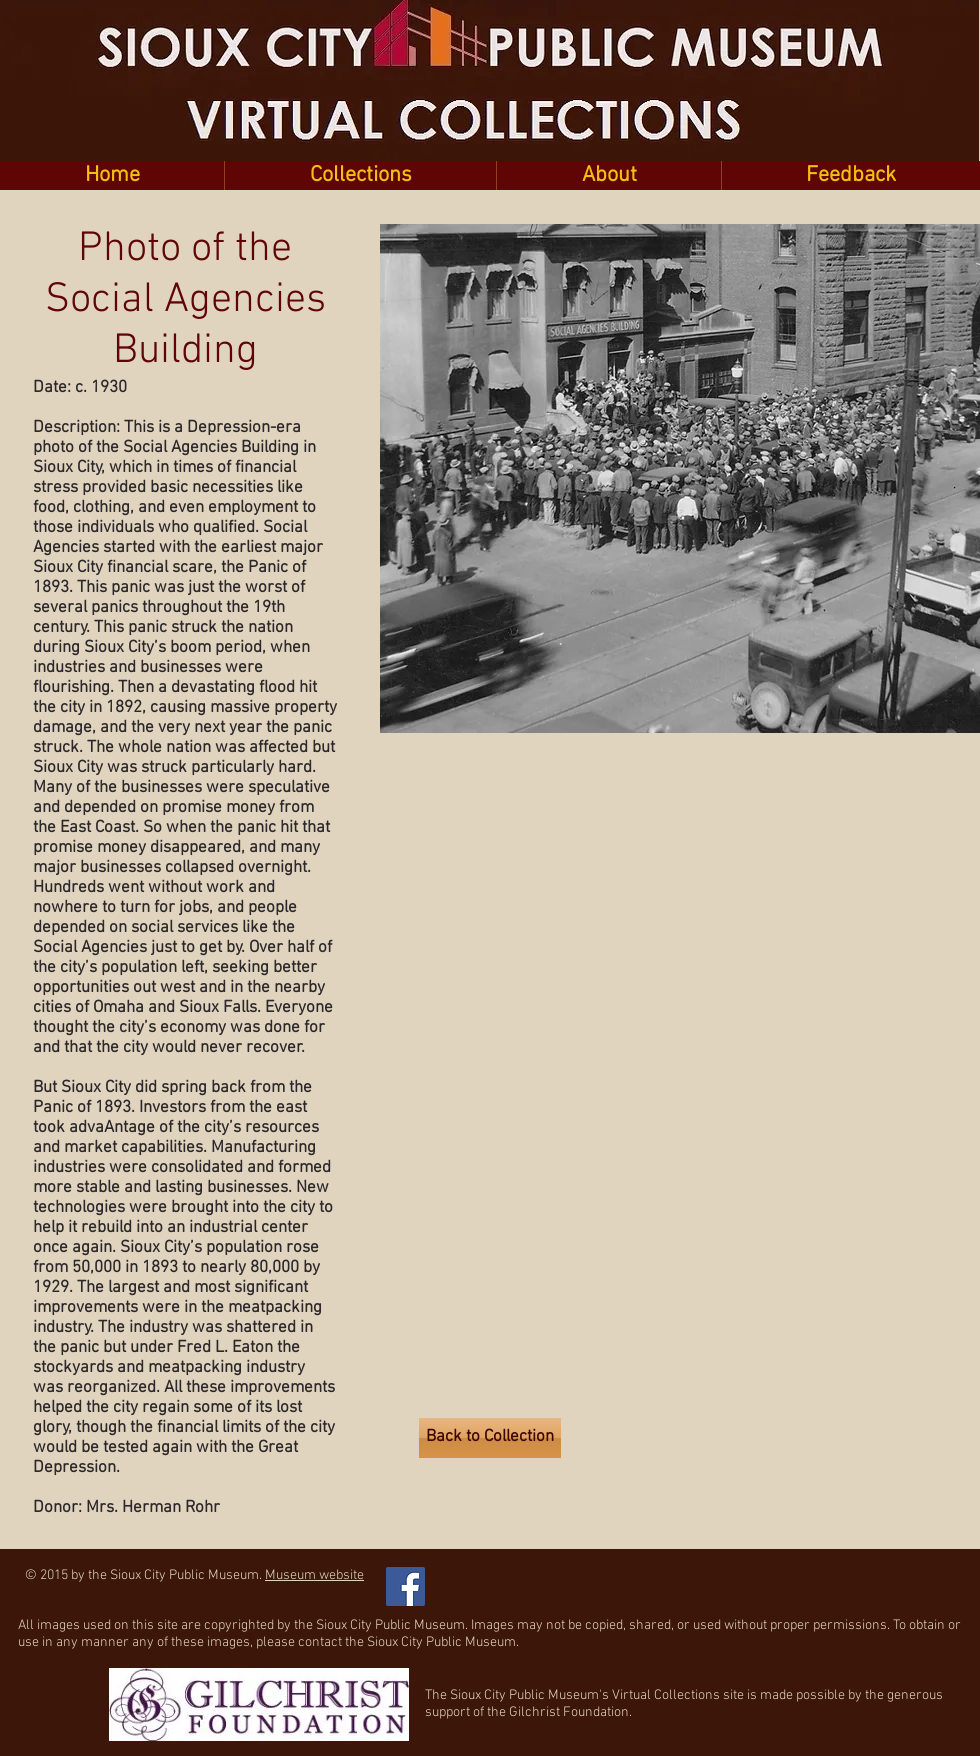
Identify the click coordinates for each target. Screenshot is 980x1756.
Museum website (314, 1575)
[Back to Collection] (490, 1438)
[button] (360, 175)
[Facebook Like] (539, 1576)
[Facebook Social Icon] (405, 1586)
